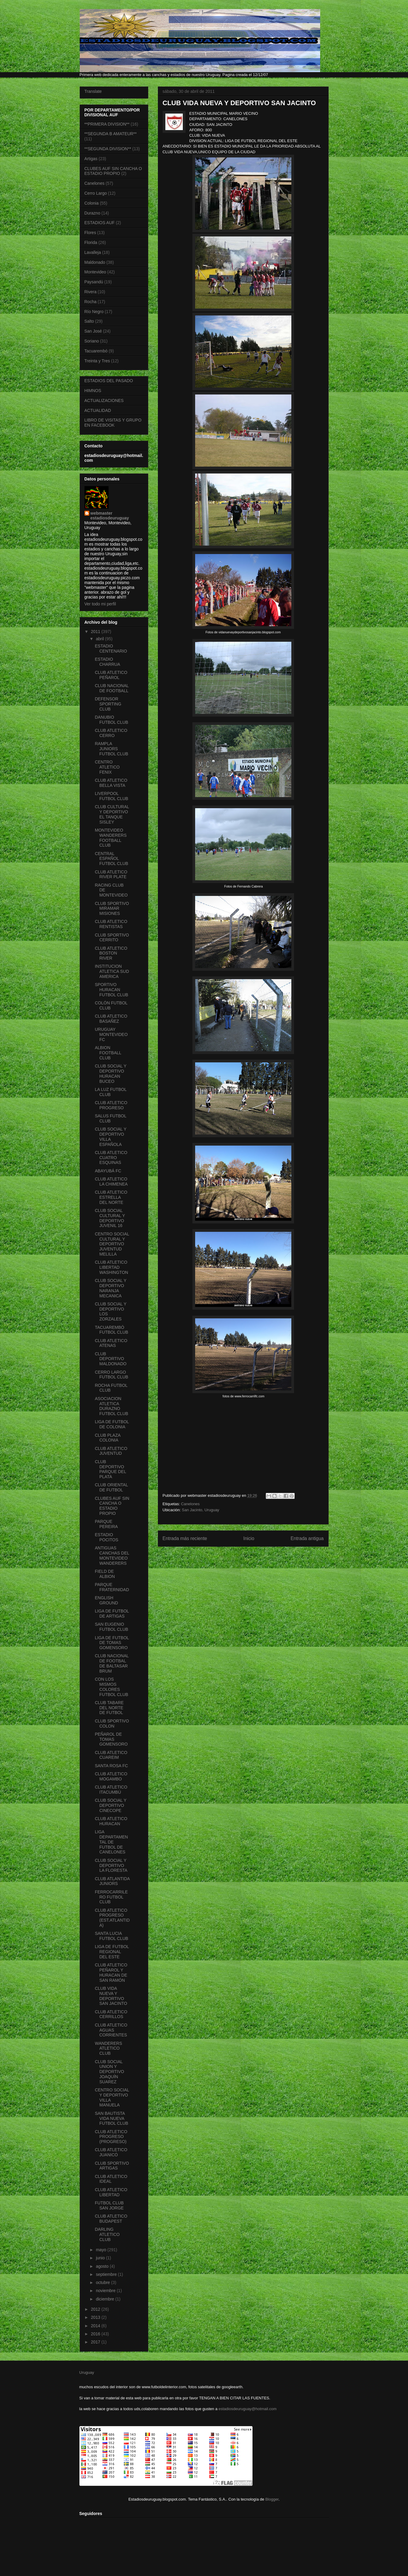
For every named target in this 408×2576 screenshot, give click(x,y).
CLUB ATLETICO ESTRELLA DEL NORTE (111, 1197)
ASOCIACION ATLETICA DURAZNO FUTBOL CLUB (111, 1406)
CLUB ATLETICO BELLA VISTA (111, 783)
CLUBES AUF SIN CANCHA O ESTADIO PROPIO (113, 171)
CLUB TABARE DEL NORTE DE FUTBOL (109, 1707)
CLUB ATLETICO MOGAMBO (111, 1776)
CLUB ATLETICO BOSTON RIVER (111, 953)
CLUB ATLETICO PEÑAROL (111, 675)
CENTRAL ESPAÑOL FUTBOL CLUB (111, 858)
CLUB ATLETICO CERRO (111, 733)
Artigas (91, 158)
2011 (96, 631)
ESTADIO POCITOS (106, 1537)
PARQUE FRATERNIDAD (112, 1587)
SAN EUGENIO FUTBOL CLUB (111, 1627)
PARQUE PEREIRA (106, 1524)
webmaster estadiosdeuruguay (109, 515)
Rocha (90, 301)
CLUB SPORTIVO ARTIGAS (112, 2166)
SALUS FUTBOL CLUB (110, 1118)
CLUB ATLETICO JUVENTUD (111, 1451)
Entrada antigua (307, 1538)
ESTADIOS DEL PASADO (108, 380)
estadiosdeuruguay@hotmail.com (248, 2409)
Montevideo (95, 271)
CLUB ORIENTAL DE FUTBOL (111, 1487)
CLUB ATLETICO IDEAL (111, 2179)
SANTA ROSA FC (111, 1765)
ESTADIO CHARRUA (107, 662)
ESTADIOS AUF (99, 222)
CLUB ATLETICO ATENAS (111, 1343)
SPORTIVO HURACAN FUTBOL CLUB (111, 989)
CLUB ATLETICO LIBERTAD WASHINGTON (111, 1267)
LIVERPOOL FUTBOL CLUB (111, 796)
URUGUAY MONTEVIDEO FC (111, 1034)
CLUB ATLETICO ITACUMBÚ (111, 1790)
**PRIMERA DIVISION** (107, 124)
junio (101, 2257)
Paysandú (93, 281)
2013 (96, 2317)
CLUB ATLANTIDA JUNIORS (112, 1881)
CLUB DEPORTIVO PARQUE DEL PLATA (110, 1469)
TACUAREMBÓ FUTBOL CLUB (111, 1330)
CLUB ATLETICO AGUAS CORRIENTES (111, 2030)
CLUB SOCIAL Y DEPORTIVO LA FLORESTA (111, 1865)
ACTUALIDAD (97, 410)
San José (93, 331)
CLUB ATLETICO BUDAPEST (111, 2219)
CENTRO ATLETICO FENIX (107, 767)
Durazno (92, 213)
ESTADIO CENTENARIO (111, 648)
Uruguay (86, 2372)
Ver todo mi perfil (100, 603)
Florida (90, 242)
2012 (96, 2309)
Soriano (91, 341)
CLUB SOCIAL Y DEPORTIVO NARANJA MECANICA (110, 1288)
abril (100, 638)
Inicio (248, 1538)
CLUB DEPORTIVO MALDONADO (110, 1358)
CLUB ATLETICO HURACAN (111, 1821)
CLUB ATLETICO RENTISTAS (111, 924)
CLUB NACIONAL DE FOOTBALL (111, 688)
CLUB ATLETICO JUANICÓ (111, 2152)
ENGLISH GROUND (106, 1600)
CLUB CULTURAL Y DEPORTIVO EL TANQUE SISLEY (112, 814)
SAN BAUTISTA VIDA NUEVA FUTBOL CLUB (111, 2118)
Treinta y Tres (97, 360)
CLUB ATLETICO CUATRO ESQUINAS (111, 1157)
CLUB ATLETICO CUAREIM (111, 1755)
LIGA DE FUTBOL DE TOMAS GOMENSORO (112, 1642)
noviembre (106, 2290)
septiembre (107, 2274)
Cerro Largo (95, 193)
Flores (90, 232)
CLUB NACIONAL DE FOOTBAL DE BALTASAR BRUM (111, 1663)
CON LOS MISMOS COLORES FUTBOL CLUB (111, 1687)
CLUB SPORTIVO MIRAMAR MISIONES (112, 908)
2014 (96, 2325)
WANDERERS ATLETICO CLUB (108, 2048)
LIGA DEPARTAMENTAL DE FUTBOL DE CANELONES (111, 1841)
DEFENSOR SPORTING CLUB (108, 703)
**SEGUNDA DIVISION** (107, 148)
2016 (96, 2333)
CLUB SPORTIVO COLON (112, 1723)
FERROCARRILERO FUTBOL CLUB (111, 1897)
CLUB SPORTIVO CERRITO (112, 937)
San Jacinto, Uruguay (200, 1510)
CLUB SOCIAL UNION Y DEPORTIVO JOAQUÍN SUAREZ (109, 2071)
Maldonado (94, 262)
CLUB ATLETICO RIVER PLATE (111, 874)
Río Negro (94, 311)
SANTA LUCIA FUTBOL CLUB (111, 1936)
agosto (103, 2266)
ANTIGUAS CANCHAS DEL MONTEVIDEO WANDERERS (112, 1555)
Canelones (190, 1504)
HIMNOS (92, 390)
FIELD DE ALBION (105, 1574)
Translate (93, 91)
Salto (89, 321)
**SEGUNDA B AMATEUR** (110, 133)
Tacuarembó (96, 351)
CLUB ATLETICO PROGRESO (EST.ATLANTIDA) (112, 1918)
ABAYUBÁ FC (108, 1170)
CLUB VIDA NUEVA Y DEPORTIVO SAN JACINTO (111, 1996)
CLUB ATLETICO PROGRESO (111, 1105)
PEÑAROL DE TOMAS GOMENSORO (111, 1739)
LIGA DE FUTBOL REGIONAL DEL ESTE (112, 1951)
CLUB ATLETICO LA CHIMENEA (111, 1181)
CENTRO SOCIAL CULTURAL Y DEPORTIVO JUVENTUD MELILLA (112, 1244)
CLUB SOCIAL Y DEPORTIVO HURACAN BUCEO (110, 1073)
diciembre (105, 2299)
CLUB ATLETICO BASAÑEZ (111, 1019)
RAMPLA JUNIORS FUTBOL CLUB (111, 748)
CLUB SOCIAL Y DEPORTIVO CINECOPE (110, 1805)
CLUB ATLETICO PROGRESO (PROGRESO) (111, 2136)
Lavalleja (92, 252)
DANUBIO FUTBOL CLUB (111, 720)
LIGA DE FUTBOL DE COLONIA (112, 1424)
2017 (96, 2342)
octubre (103, 2282)
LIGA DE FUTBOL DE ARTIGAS (112, 1613)
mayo (101, 2249)
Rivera (90, 291)
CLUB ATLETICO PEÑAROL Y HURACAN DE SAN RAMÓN (111, 1972)
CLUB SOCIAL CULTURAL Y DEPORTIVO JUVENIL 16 (110, 1218)
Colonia (91, 203)
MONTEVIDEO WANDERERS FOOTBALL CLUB (111, 838)
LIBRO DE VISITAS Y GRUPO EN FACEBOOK (113, 423)
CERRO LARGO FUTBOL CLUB (111, 1375)
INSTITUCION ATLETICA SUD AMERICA (112, 971)
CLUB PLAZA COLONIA (107, 1438)
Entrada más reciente (185, 1538)
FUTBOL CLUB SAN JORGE (109, 2205)
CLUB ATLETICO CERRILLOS (111, 2014)
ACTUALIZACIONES (104, 400)
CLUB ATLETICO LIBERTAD (111, 2192)
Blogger (271, 2499)
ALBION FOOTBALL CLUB (108, 1052)
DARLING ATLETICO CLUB (107, 2234)
